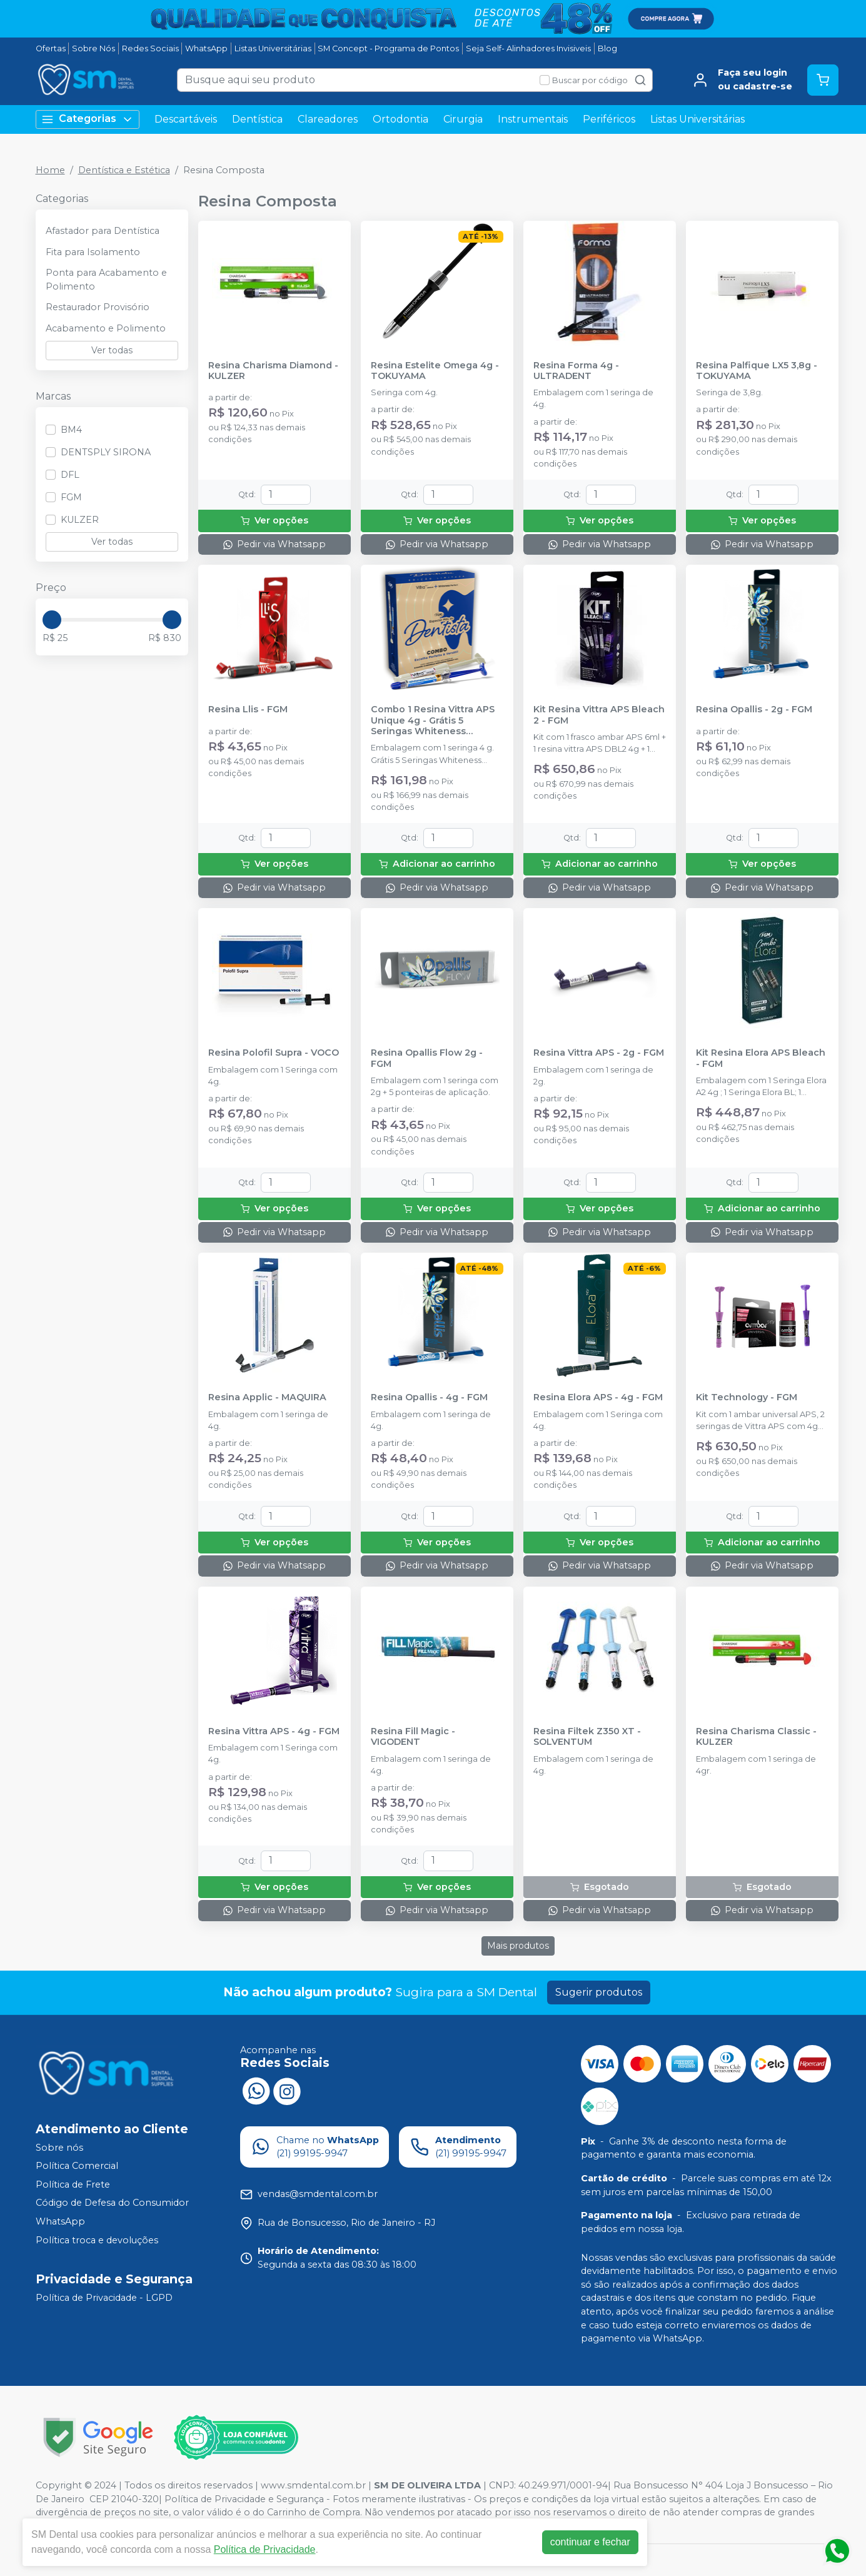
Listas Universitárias (272, 48)
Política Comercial (77, 2165)
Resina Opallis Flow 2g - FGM (427, 1058)
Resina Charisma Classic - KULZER (756, 1736)
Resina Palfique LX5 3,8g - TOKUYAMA (756, 370)
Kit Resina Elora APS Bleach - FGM (760, 1058)
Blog (607, 48)
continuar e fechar (590, 2542)
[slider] (52, 619)
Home (50, 170)
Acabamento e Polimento (106, 328)
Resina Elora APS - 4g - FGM (598, 1397)
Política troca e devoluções (97, 2240)
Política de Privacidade (265, 2549)
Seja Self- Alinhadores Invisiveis (528, 48)
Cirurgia (463, 119)
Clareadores (328, 119)
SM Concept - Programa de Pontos (388, 48)
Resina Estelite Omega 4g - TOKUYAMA (435, 370)
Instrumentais (533, 119)
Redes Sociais (150, 48)
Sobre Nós (93, 48)
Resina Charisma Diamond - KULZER (273, 370)
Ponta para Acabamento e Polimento (106, 279)
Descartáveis (185, 119)
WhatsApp (206, 48)
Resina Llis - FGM (248, 709)
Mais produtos (518, 1945)
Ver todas (112, 350)
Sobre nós (59, 2147)
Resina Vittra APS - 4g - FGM (274, 1731)
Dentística (257, 119)
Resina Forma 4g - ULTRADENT (576, 370)
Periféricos (609, 119)
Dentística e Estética (124, 170)
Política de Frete (73, 2184)
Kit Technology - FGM (746, 1397)
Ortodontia (400, 119)
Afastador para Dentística (102, 230)
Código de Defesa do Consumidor (112, 2203)
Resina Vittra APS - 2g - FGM (598, 1053)
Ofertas (51, 48)
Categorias (87, 119)
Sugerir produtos (598, 1992)
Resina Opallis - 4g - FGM (429, 1397)
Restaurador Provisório (97, 307)
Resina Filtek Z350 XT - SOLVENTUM (587, 1736)
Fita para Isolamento (93, 252)
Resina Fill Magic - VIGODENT (413, 1736)
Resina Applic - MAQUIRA (267, 1397)
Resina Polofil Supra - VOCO (273, 1053)
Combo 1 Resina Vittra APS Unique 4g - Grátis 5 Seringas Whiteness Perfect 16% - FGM (433, 720)
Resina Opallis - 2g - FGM (754, 709)
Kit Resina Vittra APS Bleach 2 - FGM (599, 714)
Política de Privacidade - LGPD (104, 2297)
